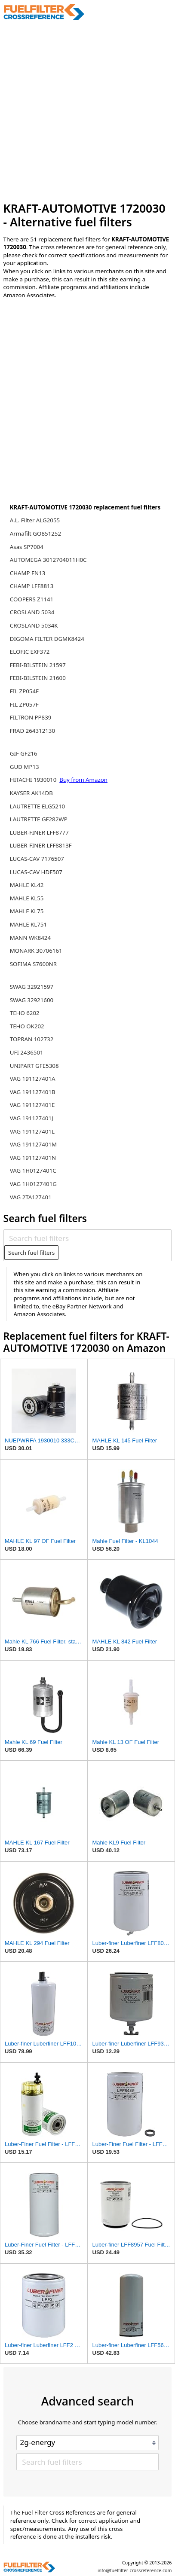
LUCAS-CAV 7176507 (37, 859)
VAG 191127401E (32, 1105)
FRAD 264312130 (32, 731)
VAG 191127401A (32, 1078)
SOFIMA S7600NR (33, 964)
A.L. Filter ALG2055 (35, 520)
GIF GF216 (23, 753)
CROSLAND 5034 (32, 612)
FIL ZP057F (24, 704)
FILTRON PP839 (31, 717)
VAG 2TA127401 (31, 1197)
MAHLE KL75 (27, 911)
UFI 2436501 (26, 1052)
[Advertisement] (87, 111)
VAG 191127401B (32, 1092)
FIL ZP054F (24, 691)
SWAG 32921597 (31, 987)
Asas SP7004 (26, 547)
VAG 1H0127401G (33, 1184)
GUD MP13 (24, 767)
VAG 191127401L (32, 1131)
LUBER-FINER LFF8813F (41, 845)
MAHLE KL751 (28, 924)
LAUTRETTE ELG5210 (37, 806)
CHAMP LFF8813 (32, 586)
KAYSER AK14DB (31, 793)
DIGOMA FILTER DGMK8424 (47, 639)
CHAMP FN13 (28, 573)
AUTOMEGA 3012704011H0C (48, 560)
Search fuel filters (31, 1252)
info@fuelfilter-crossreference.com (135, 2570)
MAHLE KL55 (27, 898)
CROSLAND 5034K (34, 625)
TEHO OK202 (27, 1026)
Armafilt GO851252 (35, 533)
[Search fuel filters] (87, 1238)
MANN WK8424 (30, 938)
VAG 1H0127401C (33, 1170)
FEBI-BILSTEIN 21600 (38, 678)
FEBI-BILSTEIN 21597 (38, 665)
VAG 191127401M (33, 1144)
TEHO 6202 (25, 1013)
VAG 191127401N (33, 1157)
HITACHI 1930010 (34, 779)
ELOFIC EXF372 (30, 651)
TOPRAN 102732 (32, 1039)
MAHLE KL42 (27, 885)
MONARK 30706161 (36, 950)
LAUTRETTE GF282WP (39, 819)
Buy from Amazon (83, 779)
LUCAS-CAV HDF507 (36, 872)
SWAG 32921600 (31, 1000)
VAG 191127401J (31, 1118)
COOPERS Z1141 (31, 599)
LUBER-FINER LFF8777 (39, 832)
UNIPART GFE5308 (34, 1066)
